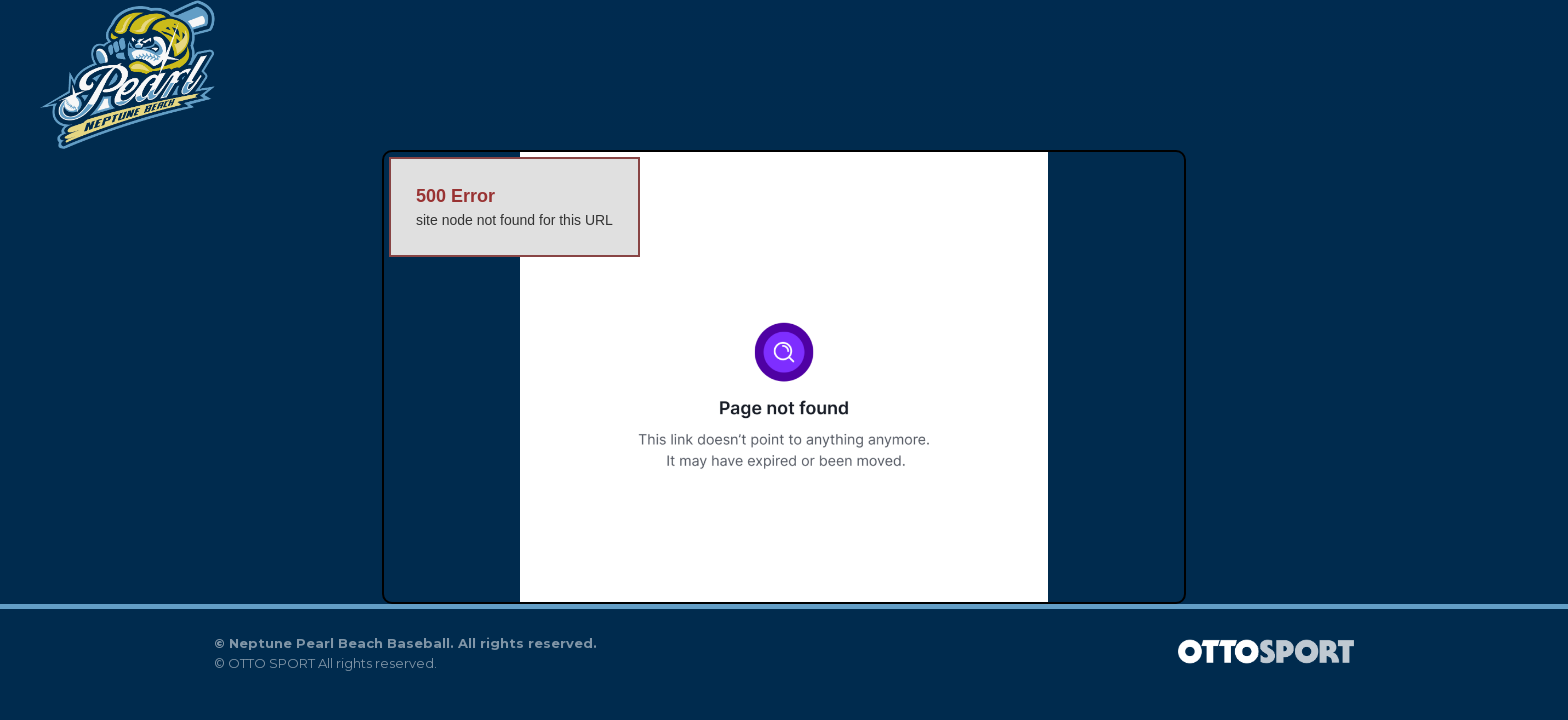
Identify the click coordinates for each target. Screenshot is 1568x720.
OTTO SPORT (271, 663)
